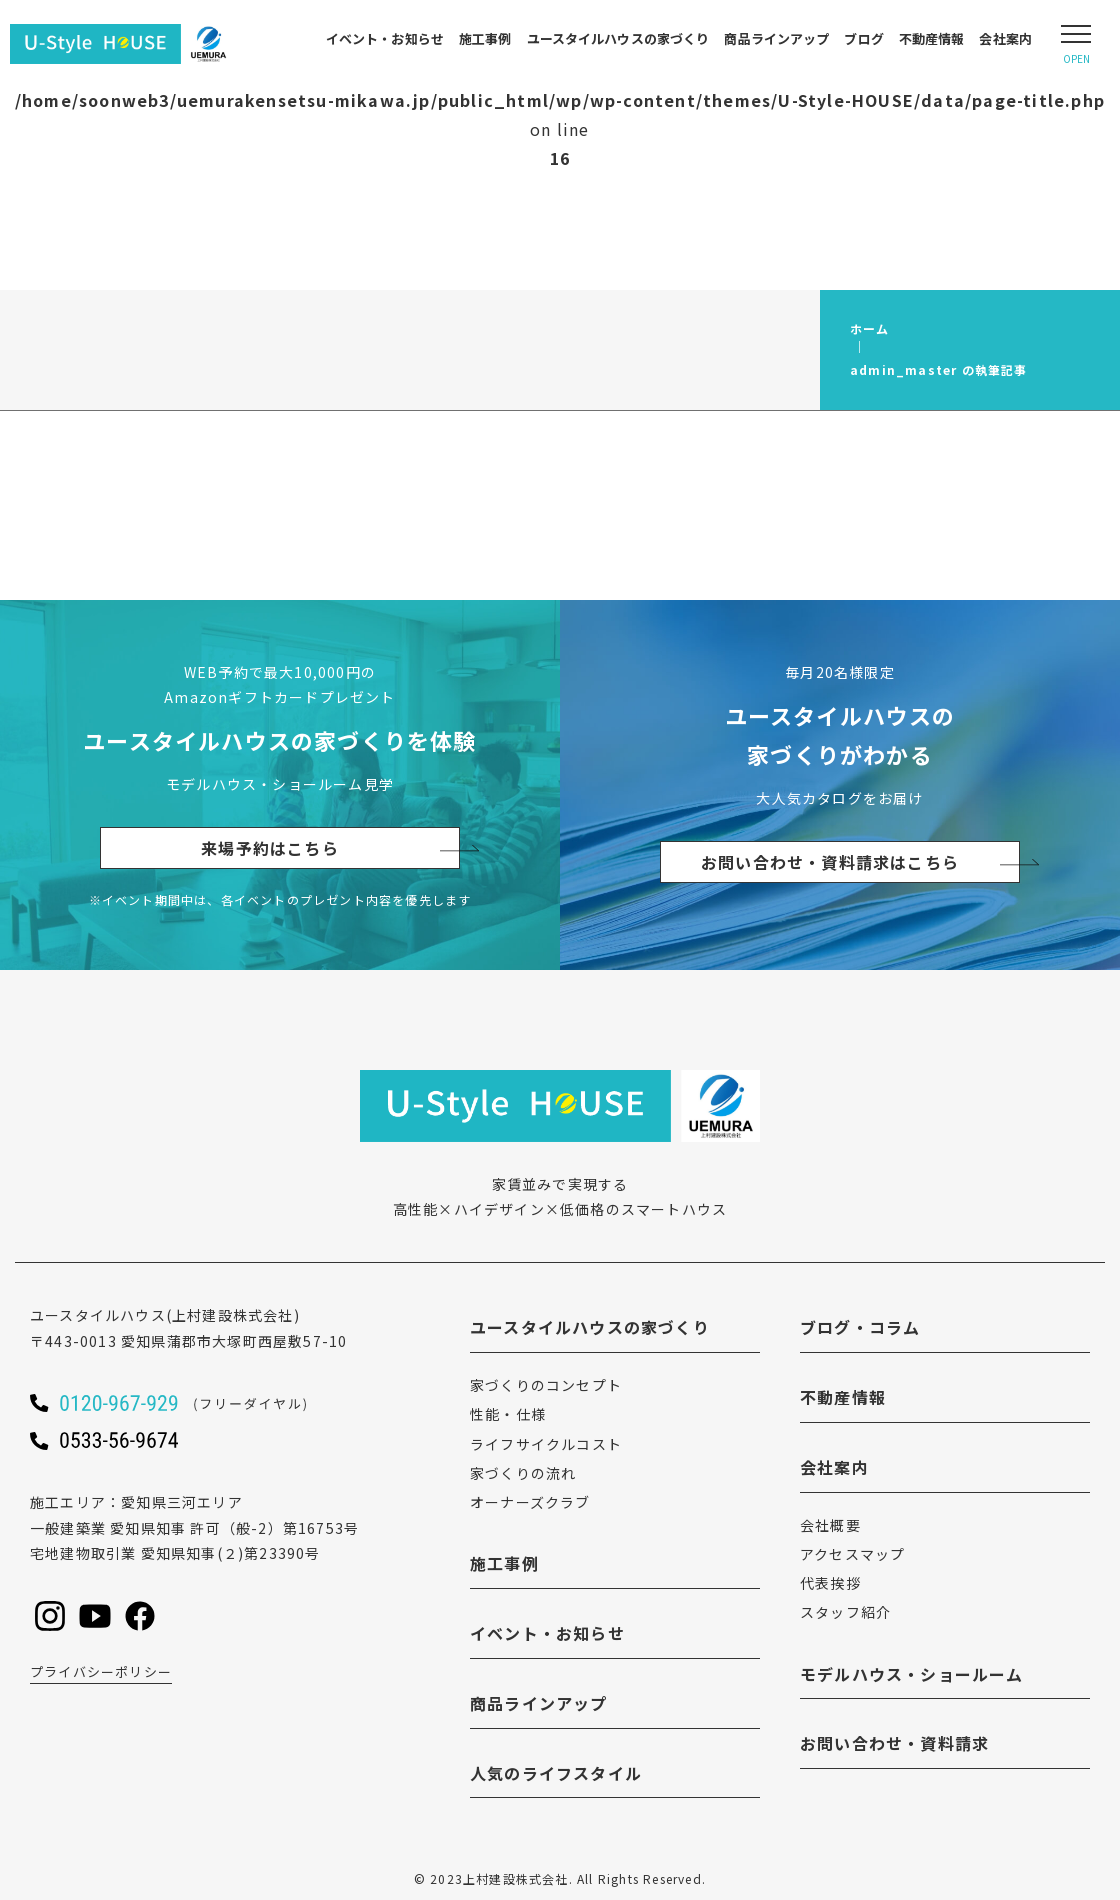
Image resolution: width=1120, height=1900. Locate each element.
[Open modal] (1076, 44)
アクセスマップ (852, 1554)
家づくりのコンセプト (546, 1385)
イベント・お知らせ (385, 38)
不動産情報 (932, 38)
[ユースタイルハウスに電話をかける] (210, 1403)
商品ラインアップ (776, 38)
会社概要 (830, 1525)
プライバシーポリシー (101, 1671)
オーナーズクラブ (530, 1502)
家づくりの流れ (523, 1473)
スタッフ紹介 (845, 1612)
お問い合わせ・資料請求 (894, 1743)
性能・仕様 (508, 1414)
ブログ (863, 38)
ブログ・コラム (860, 1327)
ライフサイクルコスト (546, 1444)
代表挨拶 (830, 1583)
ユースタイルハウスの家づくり (618, 38)
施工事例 (485, 38)
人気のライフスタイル (556, 1773)
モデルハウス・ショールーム (912, 1674)
